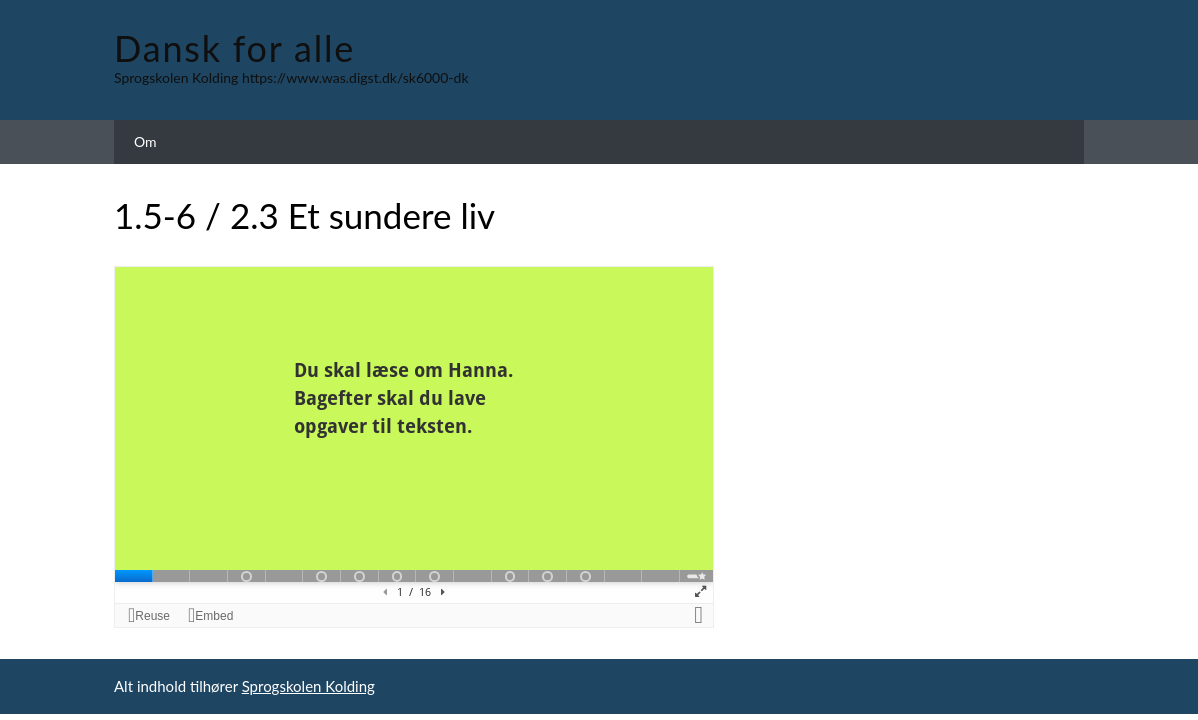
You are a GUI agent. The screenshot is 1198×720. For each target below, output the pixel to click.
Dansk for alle (234, 48)
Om (145, 141)
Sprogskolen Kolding (308, 686)
